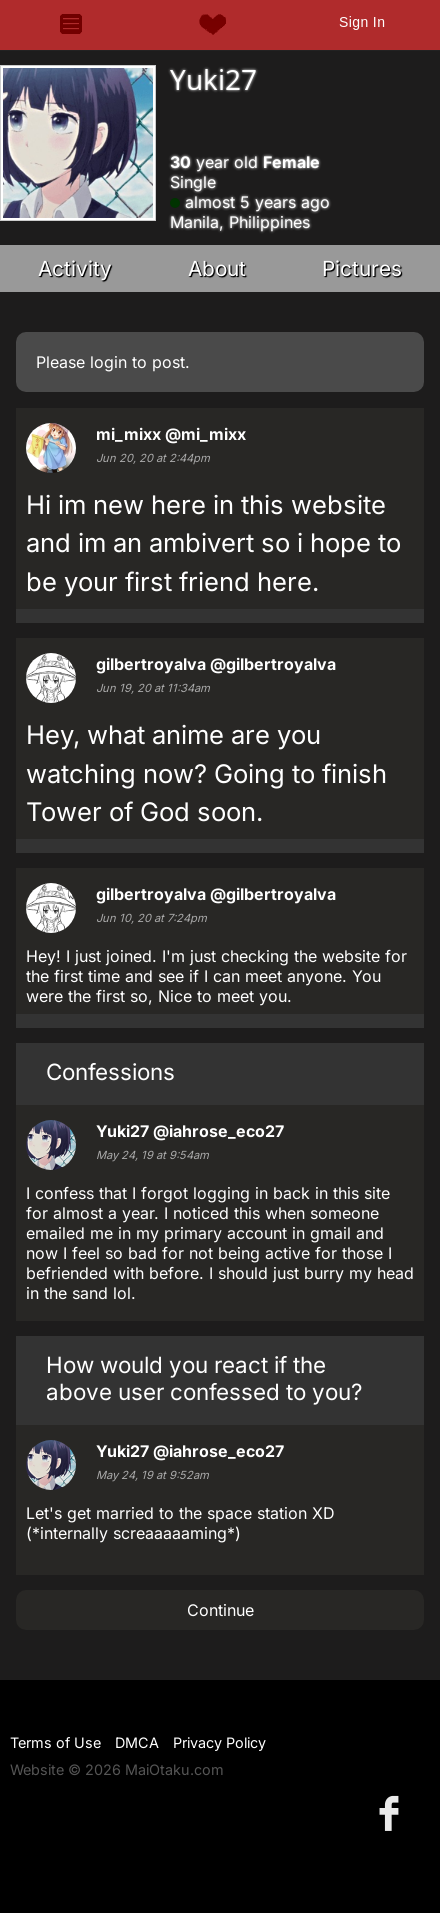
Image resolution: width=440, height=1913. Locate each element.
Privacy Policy (219, 1742)
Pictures (362, 268)
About (217, 268)
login (108, 362)
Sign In (362, 22)
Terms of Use (55, 1742)
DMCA (137, 1742)
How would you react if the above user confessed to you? (204, 1378)
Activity (75, 268)
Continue (220, 1610)
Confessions (110, 1071)
